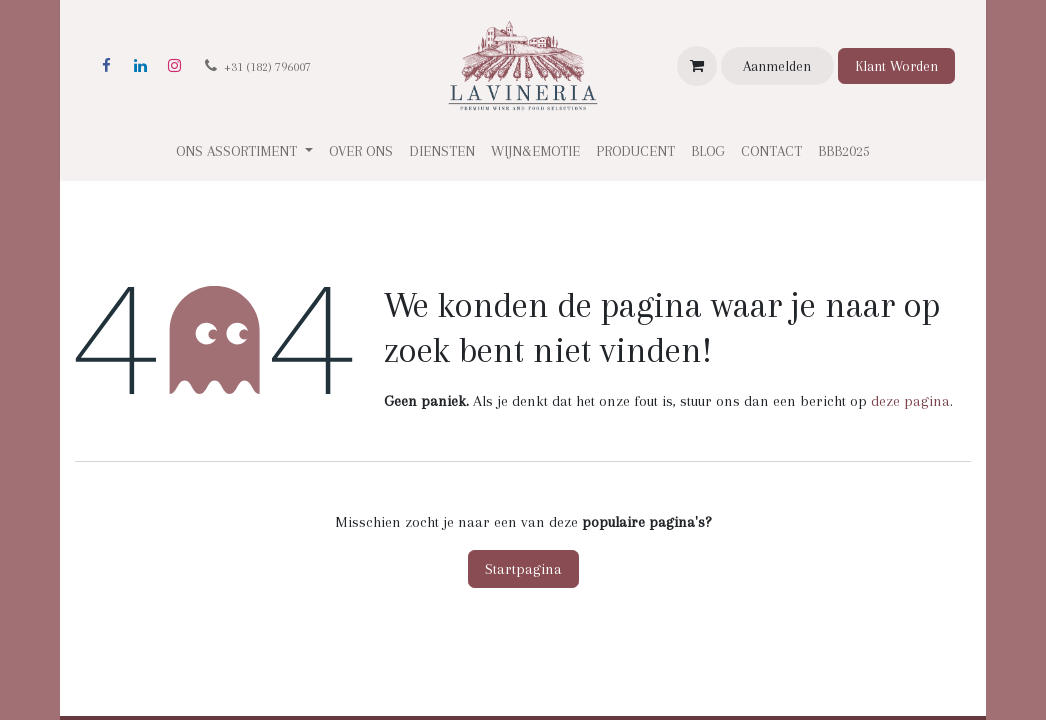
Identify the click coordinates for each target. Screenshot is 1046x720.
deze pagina (910, 401)
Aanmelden (777, 66)
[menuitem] (361, 151)
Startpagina (523, 569)
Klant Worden (896, 66)
